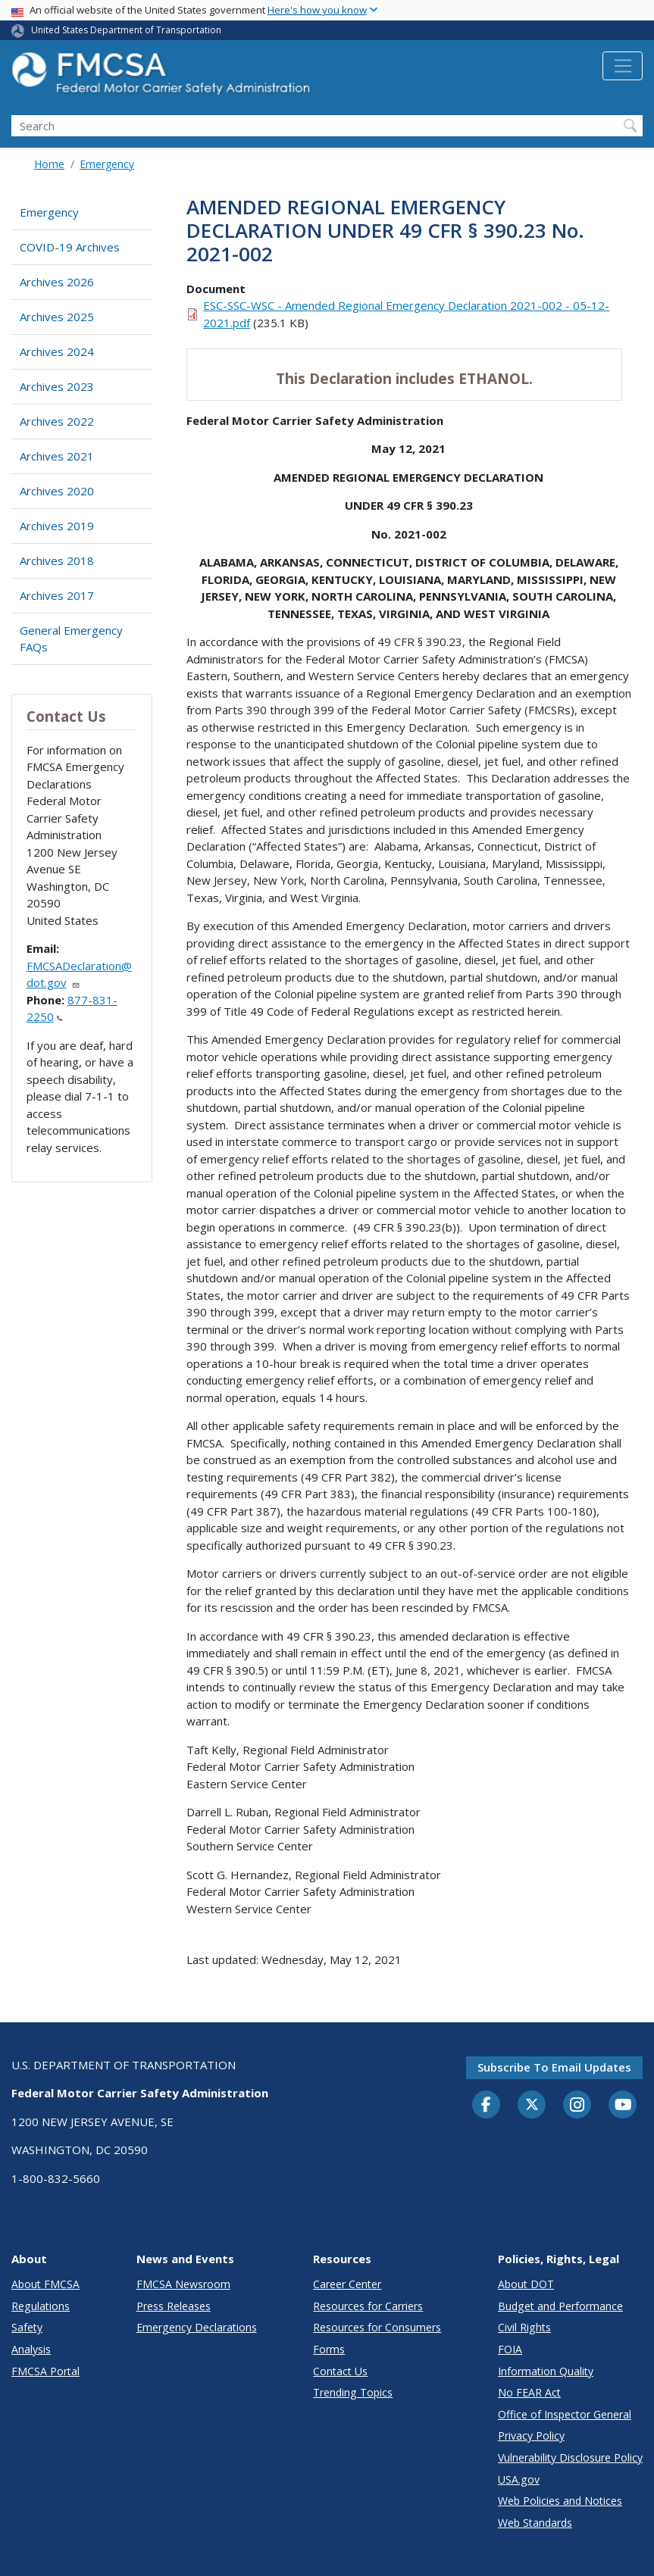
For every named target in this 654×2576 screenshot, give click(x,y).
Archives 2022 (57, 421)
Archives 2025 (57, 316)
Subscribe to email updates (554, 2067)
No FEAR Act (529, 2392)
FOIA (510, 2349)
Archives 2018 (57, 560)
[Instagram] (577, 2106)
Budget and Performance (560, 2306)
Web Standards (535, 2522)
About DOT (526, 2284)
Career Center (347, 2284)
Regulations (40, 2306)
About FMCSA (45, 2284)
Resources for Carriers (368, 2306)
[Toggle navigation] (622, 66)
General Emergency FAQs (71, 639)
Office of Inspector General (564, 2414)
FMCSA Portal (45, 2371)
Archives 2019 (57, 525)
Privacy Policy (531, 2435)
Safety (26, 2327)
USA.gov (519, 2479)
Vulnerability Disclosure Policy (570, 2457)
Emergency (107, 164)
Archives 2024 (57, 351)
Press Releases (173, 2306)
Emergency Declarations (196, 2327)
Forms (329, 2349)
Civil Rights (524, 2327)
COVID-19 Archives (70, 246)
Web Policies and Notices (560, 2500)
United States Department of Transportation (126, 29)
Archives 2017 (57, 595)
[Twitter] (532, 2104)
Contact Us (340, 2371)
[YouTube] (623, 2105)
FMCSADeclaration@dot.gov (79, 974)
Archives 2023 (57, 386)
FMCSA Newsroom (183, 2284)
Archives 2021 (57, 456)
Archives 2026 (57, 281)
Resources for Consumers (377, 2327)
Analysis (31, 2349)
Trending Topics (353, 2392)
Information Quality (545, 2371)
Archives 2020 (57, 490)
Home (49, 164)
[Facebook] (486, 2105)
